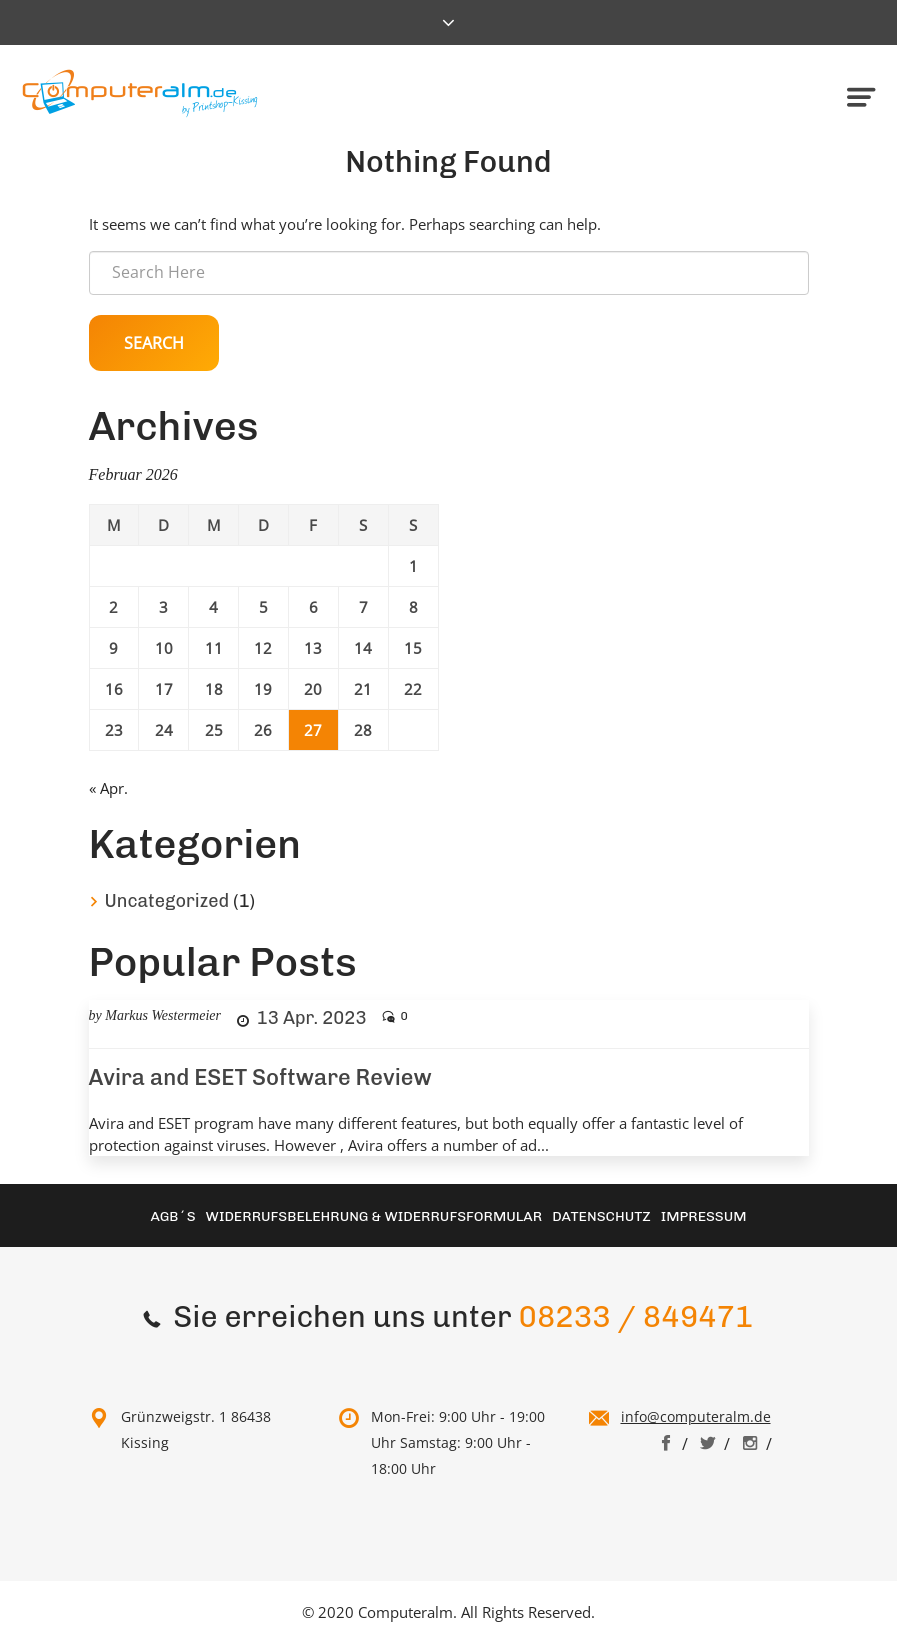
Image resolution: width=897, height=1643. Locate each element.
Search (154, 343)
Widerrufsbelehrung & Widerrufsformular (374, 1216)
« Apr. (108, 788)
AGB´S (172, 1216)
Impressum (704, 1216)
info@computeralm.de (696, 1416)
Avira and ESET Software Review (260, 1077)
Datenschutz (601, 1216)
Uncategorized (167, 901)
